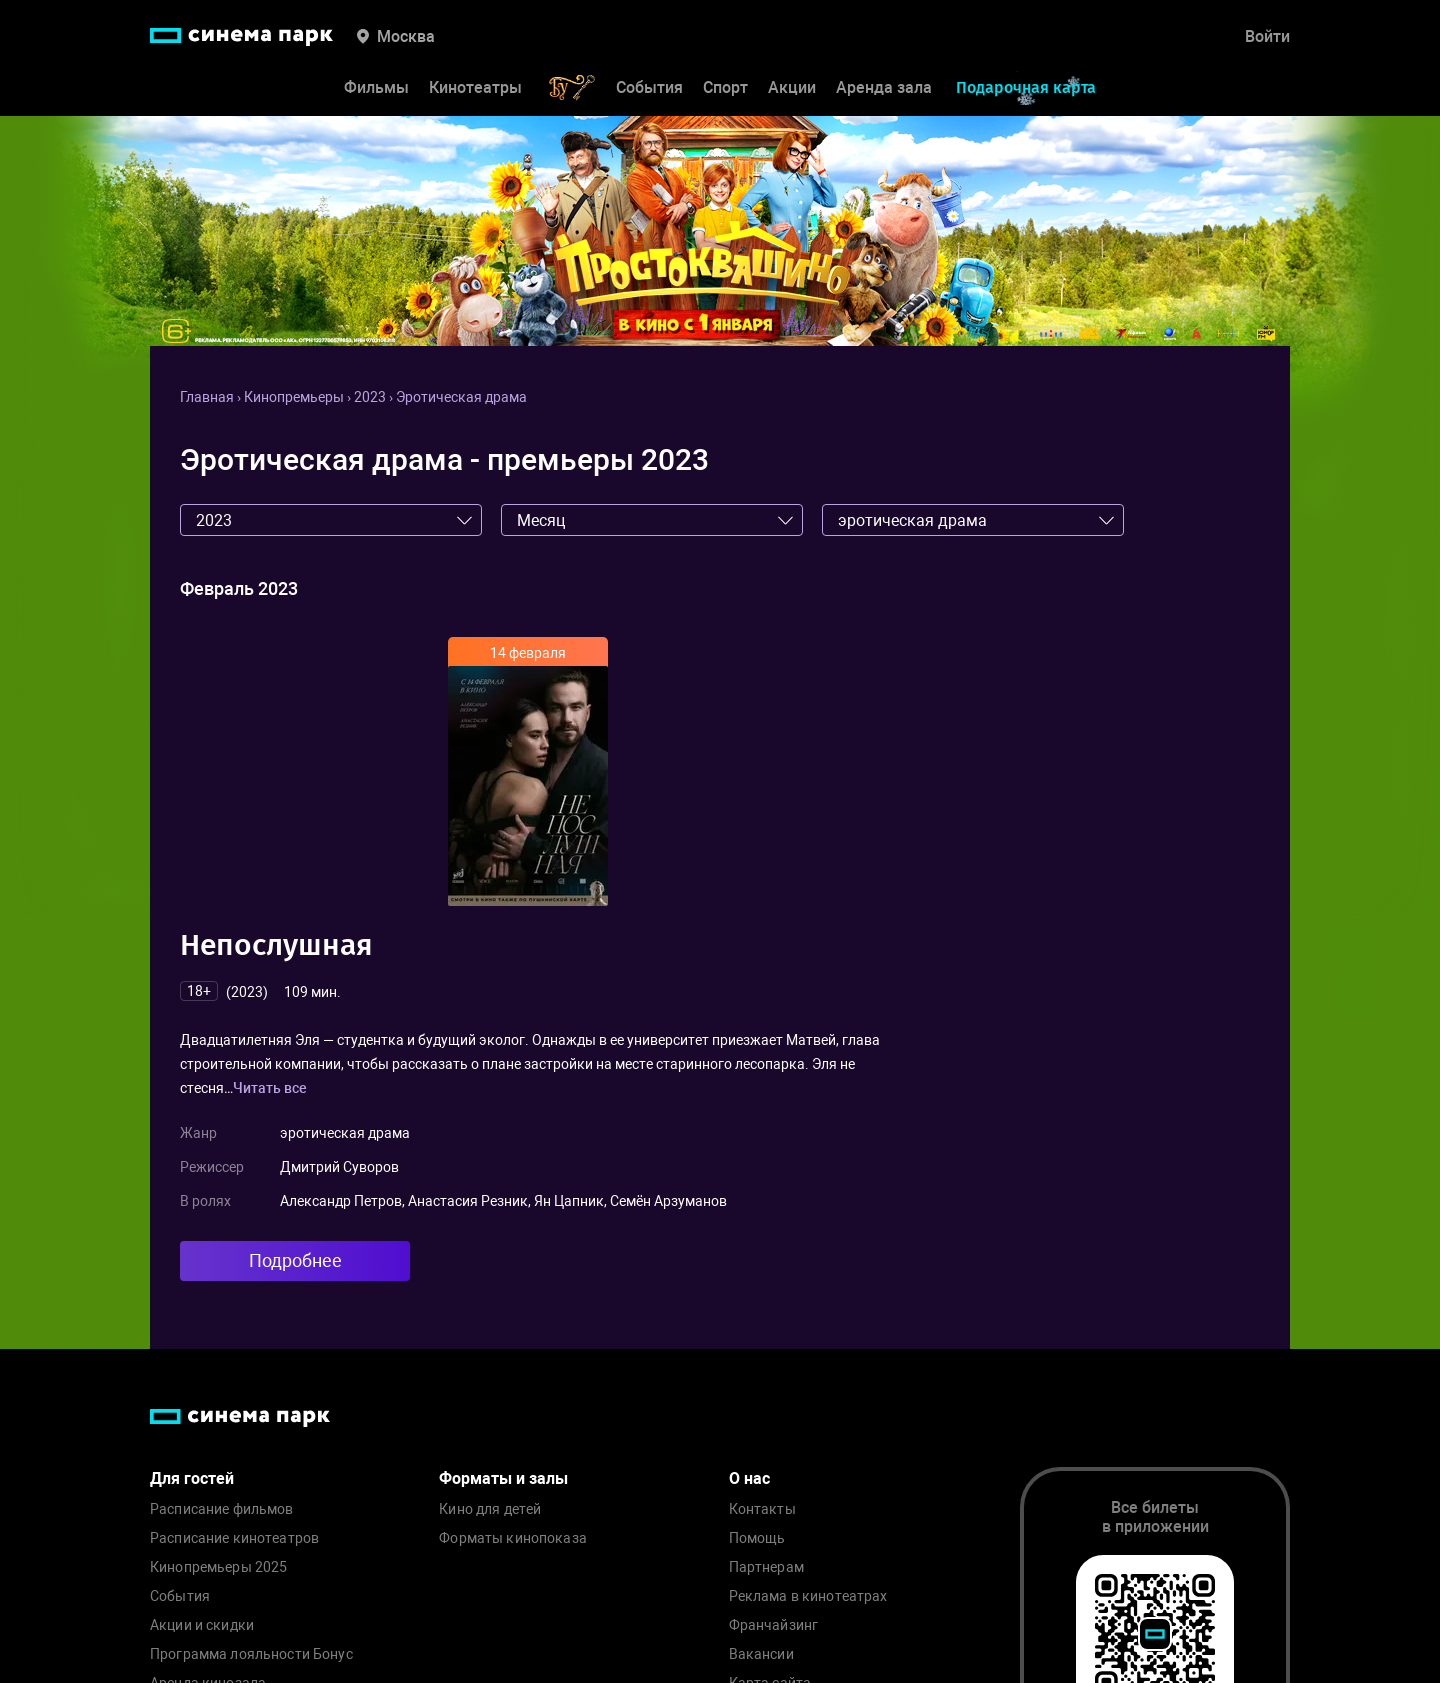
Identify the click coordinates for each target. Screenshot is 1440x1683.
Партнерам (766, 1567)
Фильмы (376, 87)
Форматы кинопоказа (513, 1538)
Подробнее (295, 1260)
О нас (749, 1478)
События (649, 87)
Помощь (757, 1538)
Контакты (762, 1509)
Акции (792, 87)
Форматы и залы (503, 1478)
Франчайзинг (774, 1625)
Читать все (270, 1088)
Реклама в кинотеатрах (808, 1596)
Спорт (725, 87)
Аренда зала (884, 87)
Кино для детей (490, 1509)
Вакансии (761, 1654)
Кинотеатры (475, 87)
